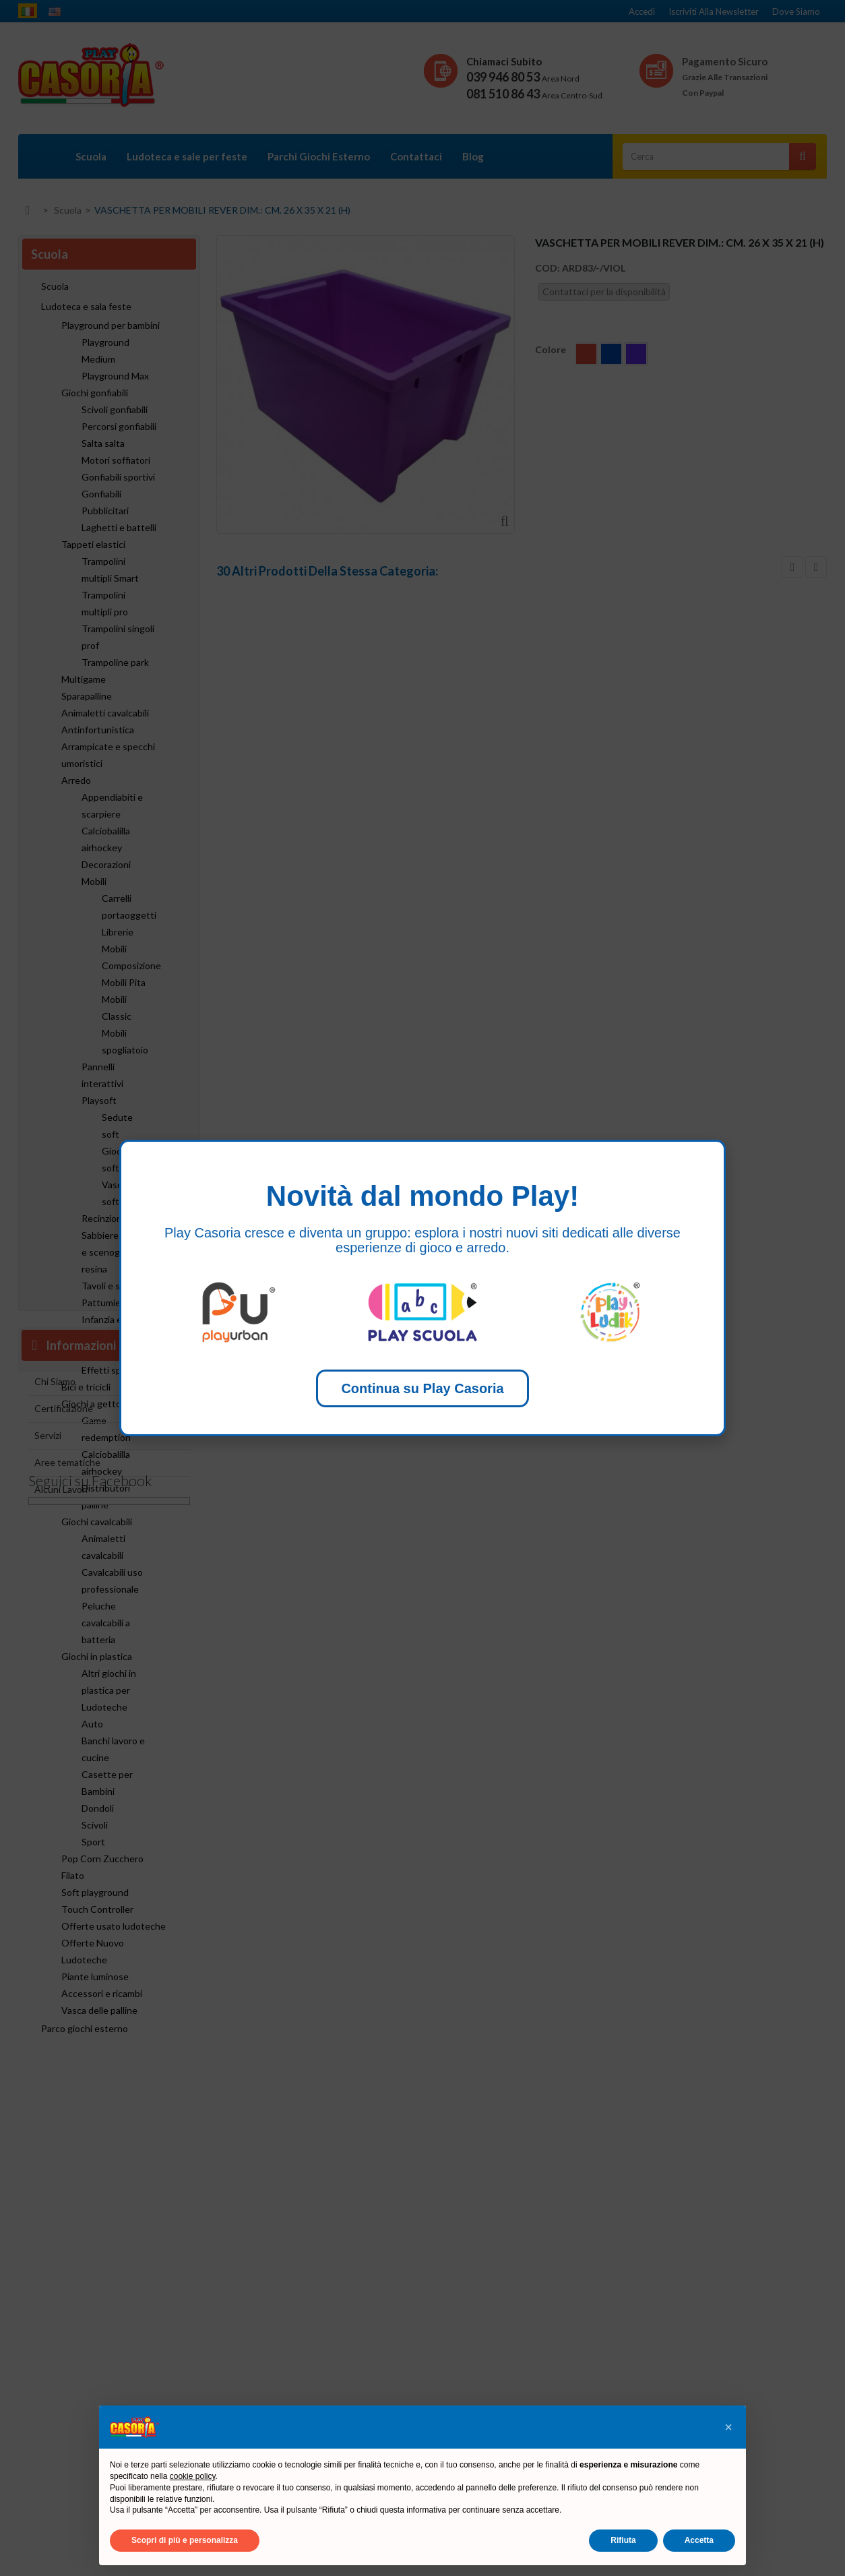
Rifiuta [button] (623, 2540)
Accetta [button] (699, 2540)
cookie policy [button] (193, 2476)
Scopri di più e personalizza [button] (184, 2540)
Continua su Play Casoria (422, 1388)
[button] (728, 2427)
